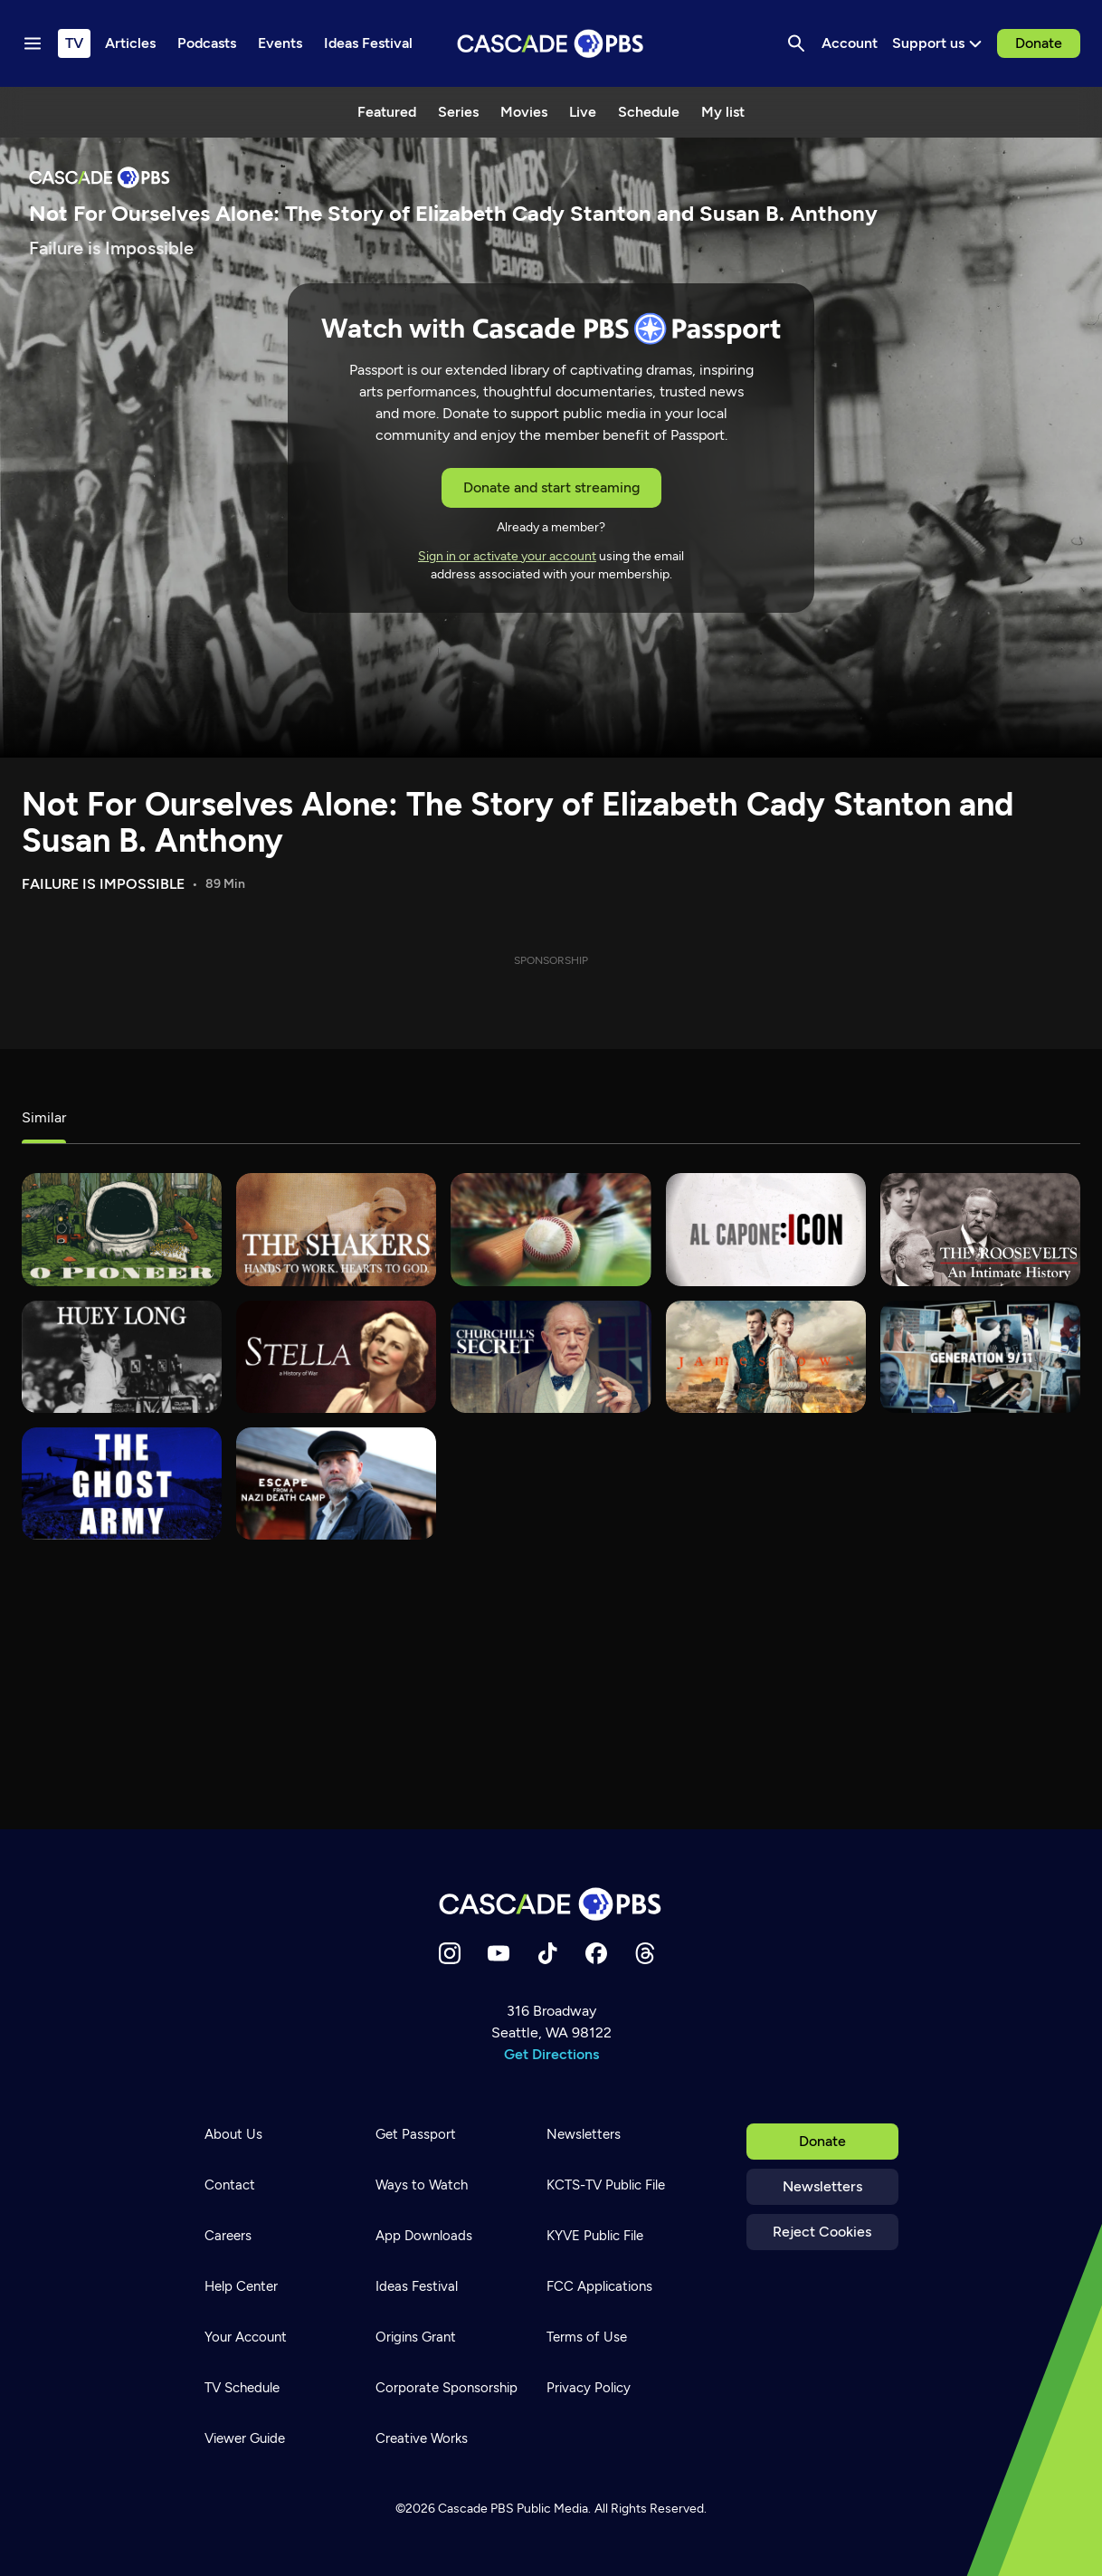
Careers (228, 2236)
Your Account (245, 2337)
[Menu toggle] (32, 43)
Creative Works (421, 2438)
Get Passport (415, 2134)
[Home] (551, 1904)
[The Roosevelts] (980, 1229)
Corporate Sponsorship (446, 2388)
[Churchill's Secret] (551, 1357)
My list (723, 111)
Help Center (241, 2286)
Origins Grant (415, 2337)
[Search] (796, 43)
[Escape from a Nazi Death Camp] (336, 1483)
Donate (1038, 43)
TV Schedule (242, 2388)
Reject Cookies (822, 2231)
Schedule (648, 111)
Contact (229, 2185)
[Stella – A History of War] (336, 1357)
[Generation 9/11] (980, 1357)
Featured (386, 111)
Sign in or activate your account (507, 556)
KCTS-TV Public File (605, 2185)
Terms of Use (586, 2337)
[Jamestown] (766, 1357)
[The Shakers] (336, 1229)
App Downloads (423, 2236)
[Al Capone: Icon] (766, 1229)
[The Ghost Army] (122, 1483)
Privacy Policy (588, 2388)
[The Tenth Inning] (551, 1229)
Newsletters (822, 2186)
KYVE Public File (594, 2236)
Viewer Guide (244, 2438)
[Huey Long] (122, 1357)
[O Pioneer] (122, 1229)
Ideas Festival (416, 2286)
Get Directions (551, 2054)
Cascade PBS (476, 2508)
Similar (44, 1117)
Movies (523, 111)
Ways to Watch (421, 2185)
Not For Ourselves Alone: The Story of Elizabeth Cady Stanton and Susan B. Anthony (517, 822)
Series (458, 111)
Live (582, 111)
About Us (233, 2134)
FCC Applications (599, 2286)
